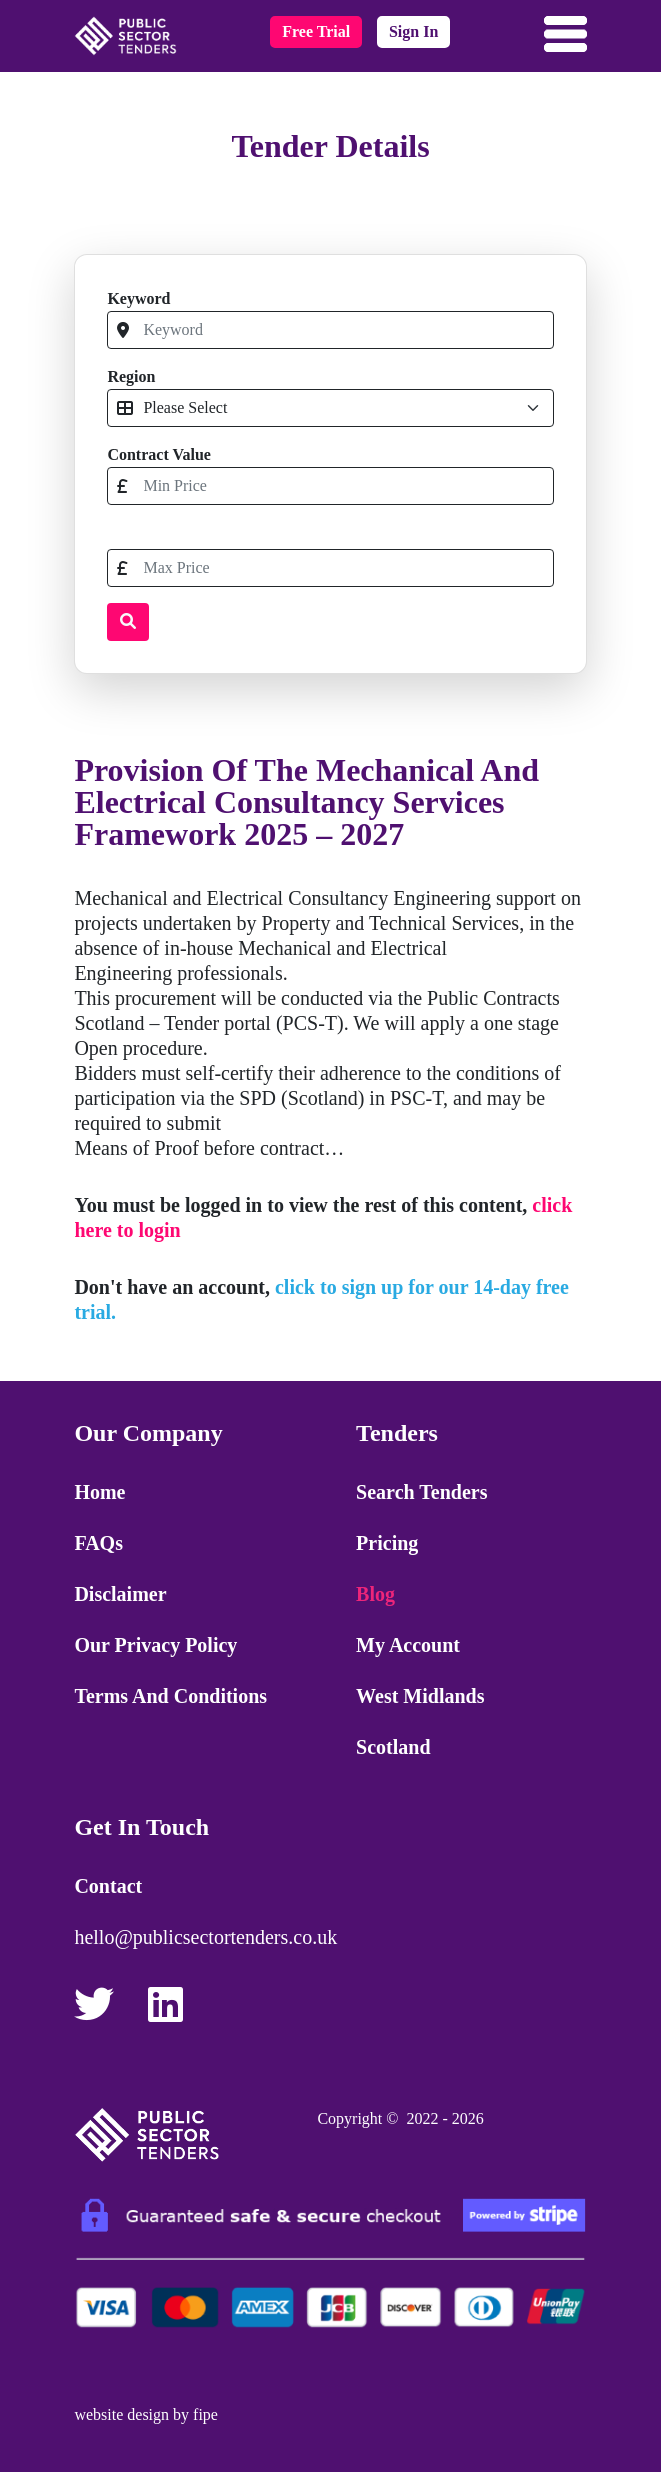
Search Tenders (421, 1492)
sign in (413, 31)
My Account (408, 1645)
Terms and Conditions (170, 1696)
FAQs (98, 1543)
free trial (316, 31)
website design (121, 2414)
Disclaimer (120, 1594)
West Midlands (420, 1696)
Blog (375, 1594)
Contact (108, 1886)
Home (99, 1492)
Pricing (387, 1543)
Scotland (393, 1747)
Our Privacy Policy (155, 1645)
